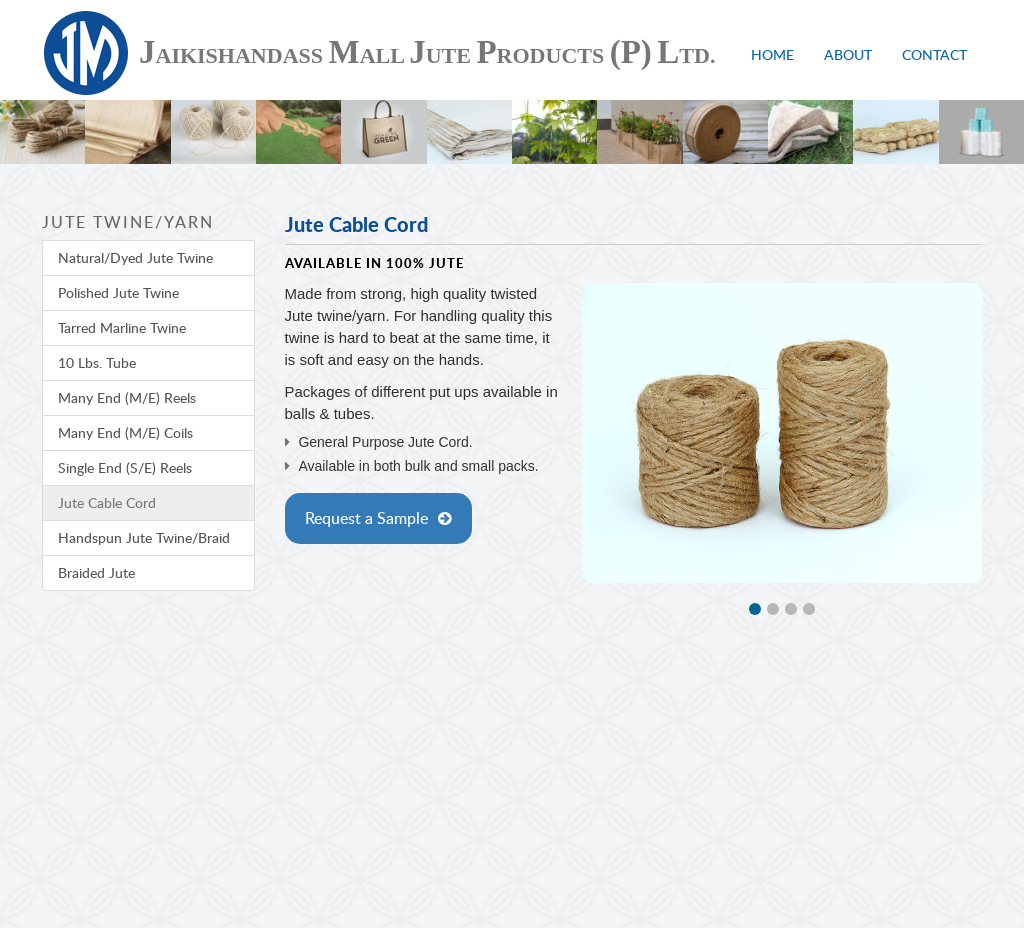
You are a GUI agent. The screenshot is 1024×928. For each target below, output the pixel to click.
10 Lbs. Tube (97, 362)
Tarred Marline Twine (122, 327)
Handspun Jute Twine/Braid (144, 537)
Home (772, 54)
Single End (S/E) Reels (125, 467)
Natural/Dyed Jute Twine (135, 257)
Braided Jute (96, 572)
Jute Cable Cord (107, 502)
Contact (934, 54)
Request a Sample (366, 518)
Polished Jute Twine (118, 292)
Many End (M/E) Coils (125, 432)
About (848, 54)
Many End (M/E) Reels (127, 397)
